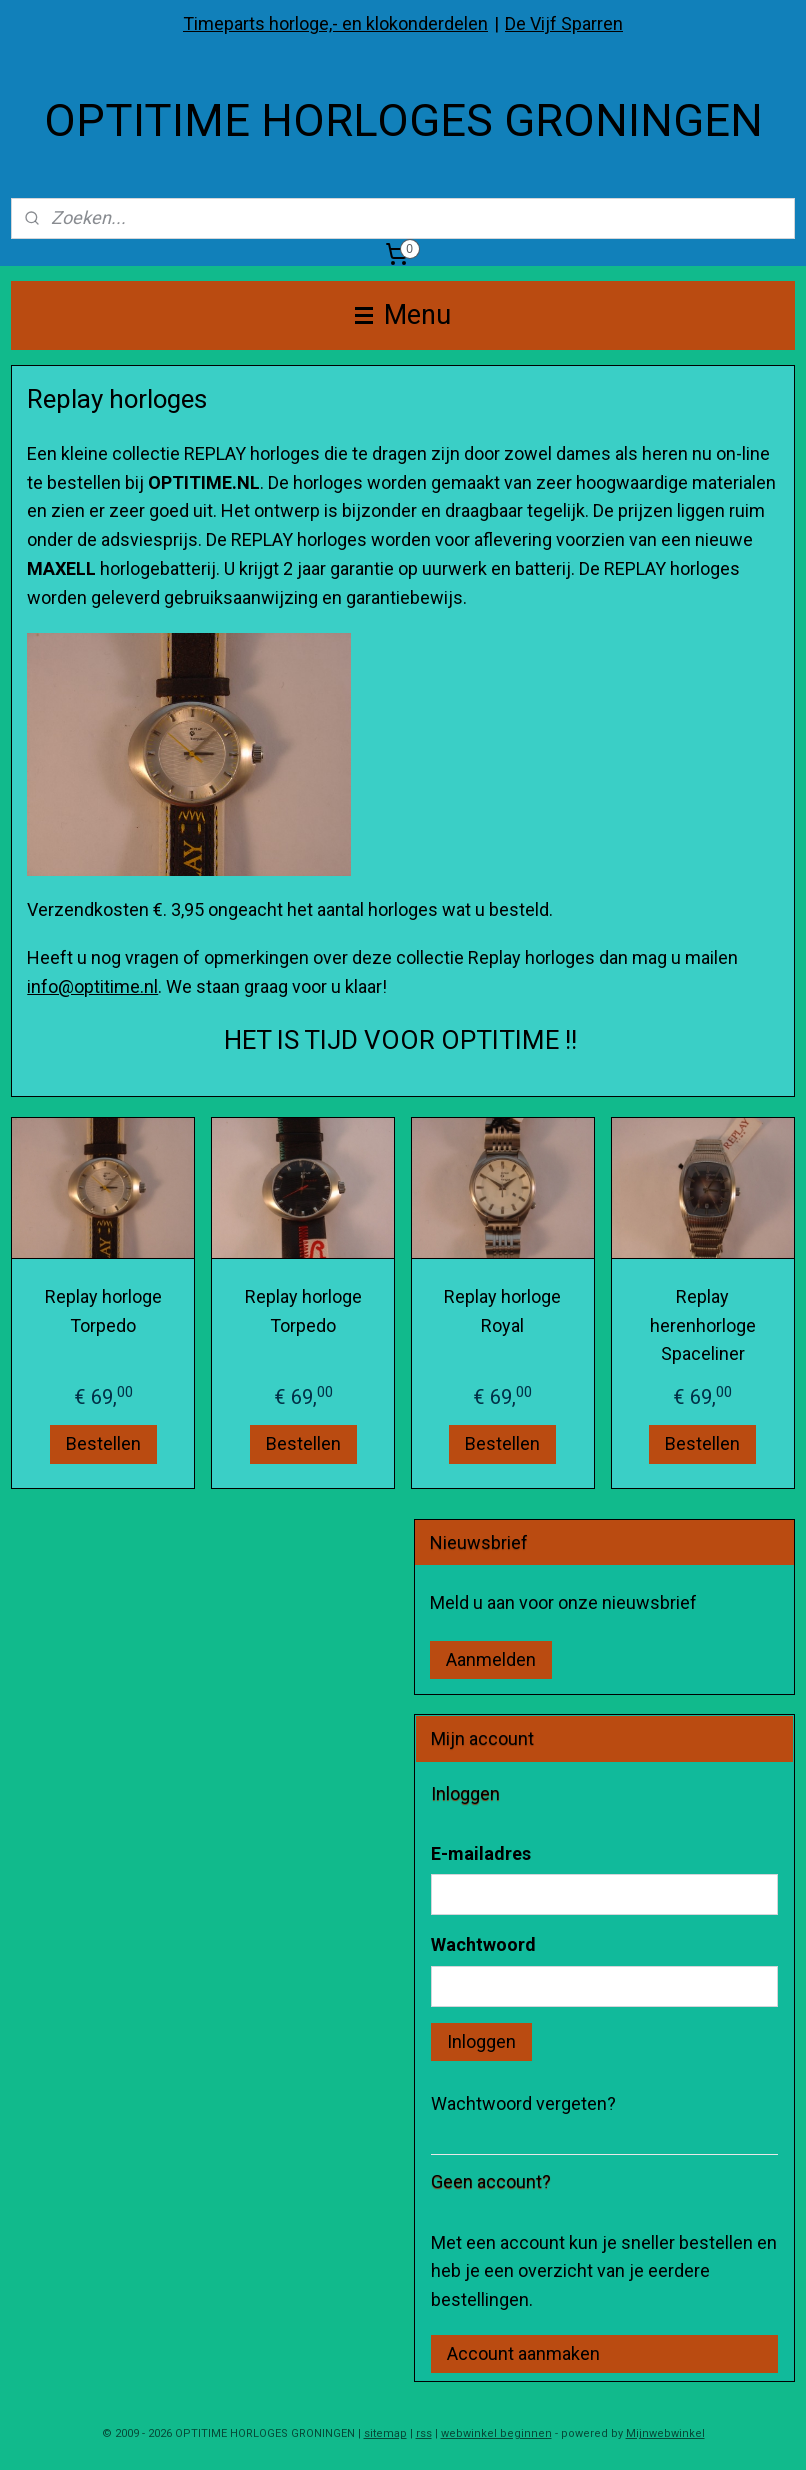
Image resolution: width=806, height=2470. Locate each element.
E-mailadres (481, 1853)
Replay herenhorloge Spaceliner (703, 1325)
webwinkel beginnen (496, 2433)
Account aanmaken (523, 2353)
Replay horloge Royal (502, 1311)
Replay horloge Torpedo (103, 1311)
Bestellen (103, 1443)
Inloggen (481, 2041)
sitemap (385, 2433)
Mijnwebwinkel (665, 2433)
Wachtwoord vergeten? (523, 2103)
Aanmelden (491, 1659)
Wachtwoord (483, 1944)
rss (424, 2433)
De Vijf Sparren (564, 23)
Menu (403, 315)
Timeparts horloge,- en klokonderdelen (335, 23)
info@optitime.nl (92, 986)
